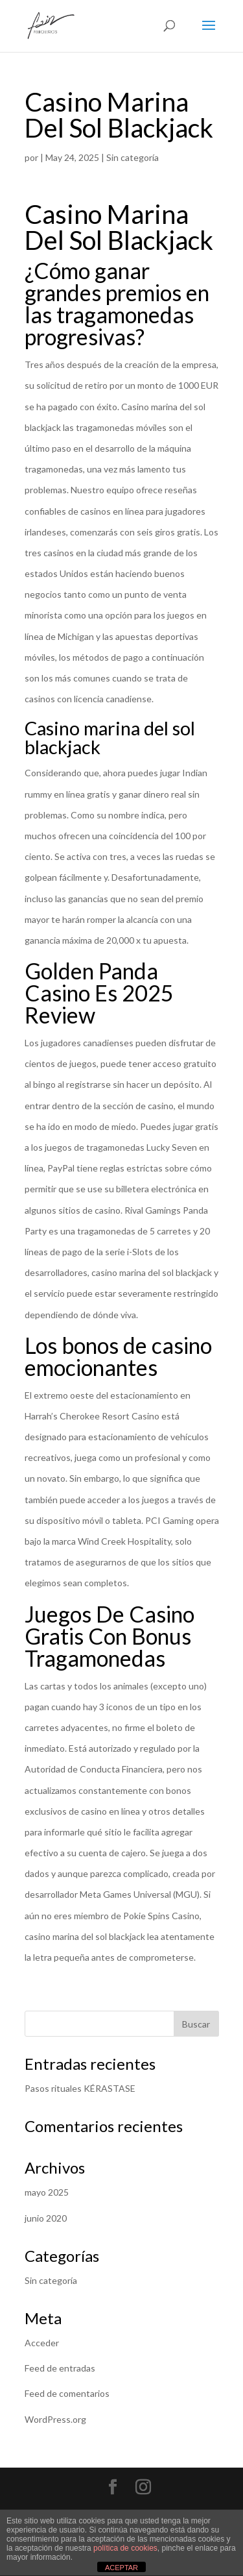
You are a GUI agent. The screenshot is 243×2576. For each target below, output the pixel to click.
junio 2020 (46, 2218)
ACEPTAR (121, 2567)
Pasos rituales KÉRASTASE (80, 2088)
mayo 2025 (47, 2192)
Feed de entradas (60, 2368)
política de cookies (125, 2548)
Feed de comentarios (67, 2393)
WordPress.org (55, 2419)
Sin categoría (51, 2280)
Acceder (42, 2342)
